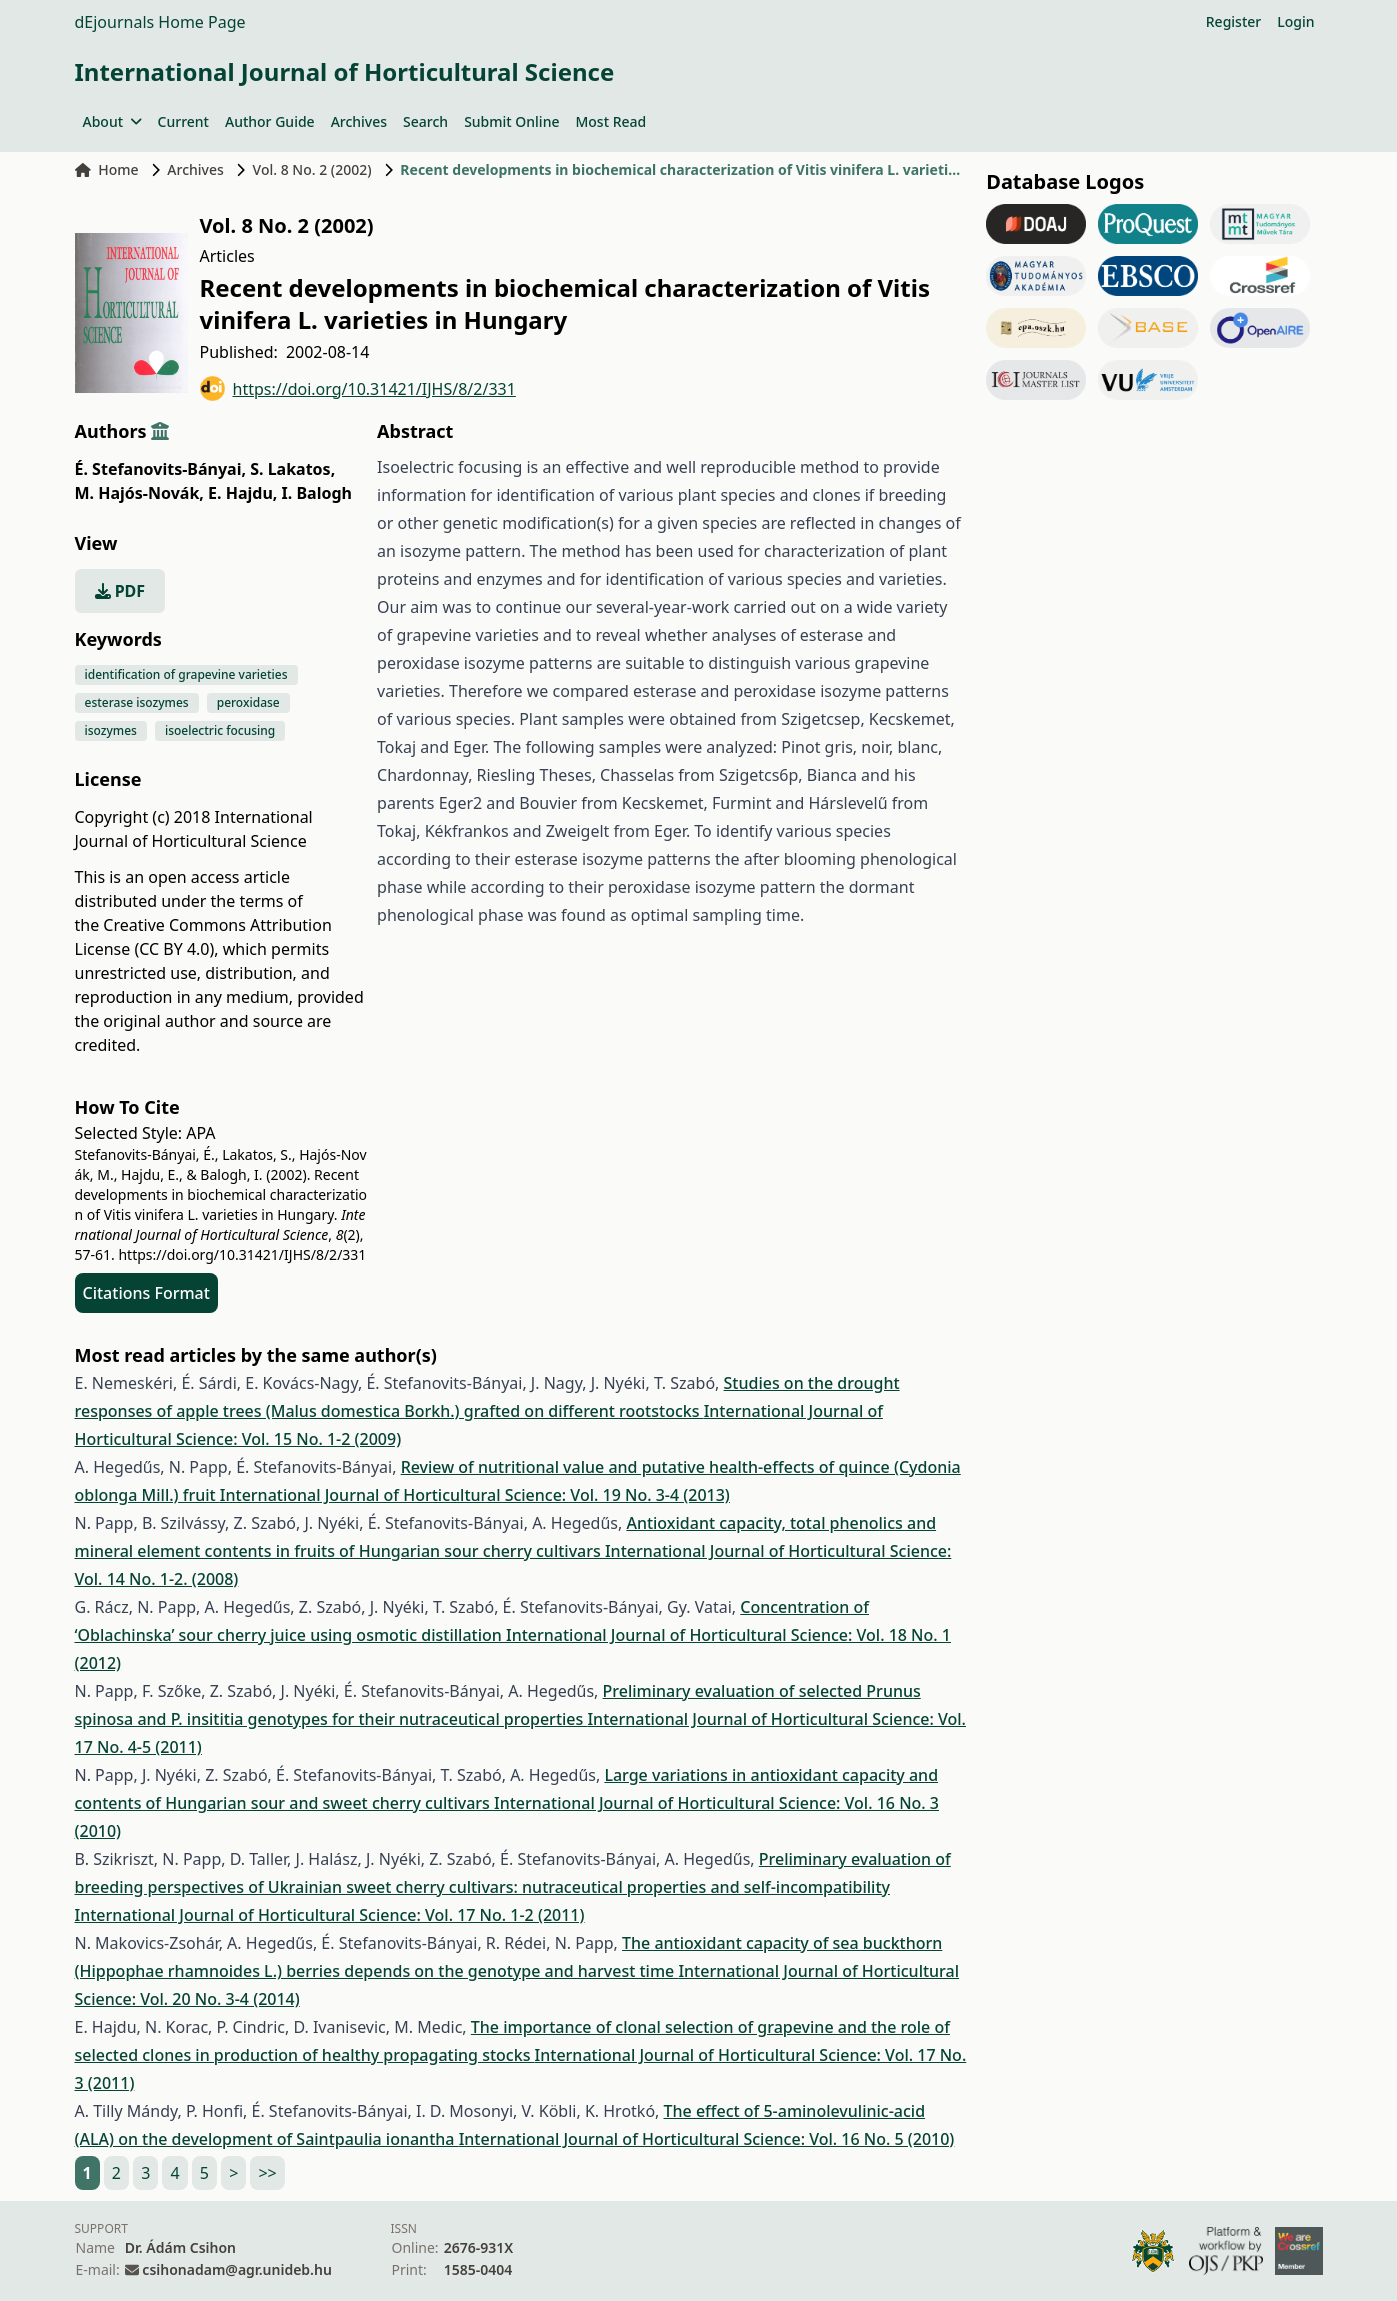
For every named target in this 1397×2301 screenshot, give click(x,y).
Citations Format (146, 1293)
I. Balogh (317, 493)
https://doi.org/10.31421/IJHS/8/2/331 (358, 388)
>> (267, 2173)
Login (1295, 21)
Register (1233, 21)
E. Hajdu (242, 493)
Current (183, 121)
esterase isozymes (137, 702)
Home (107, 169)
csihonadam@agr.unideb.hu (236, 2269)
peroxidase (248, 702)
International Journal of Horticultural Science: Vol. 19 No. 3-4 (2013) (475, 1495)
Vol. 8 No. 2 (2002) (312, 169)
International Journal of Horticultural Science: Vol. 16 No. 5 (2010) (707, 2139)
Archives (359, 121)
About (112, 121)
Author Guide (270, 121)
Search (425, 121)
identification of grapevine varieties (186, 674)
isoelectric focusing (220, 730)
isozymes (111, 730)
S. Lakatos (292, 469)
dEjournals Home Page (160, 22)
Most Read (610, 121)
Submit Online (511, 121)
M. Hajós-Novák (139, 493)
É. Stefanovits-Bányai (161, 469)
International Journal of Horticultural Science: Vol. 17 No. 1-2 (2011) (330, 1915)
